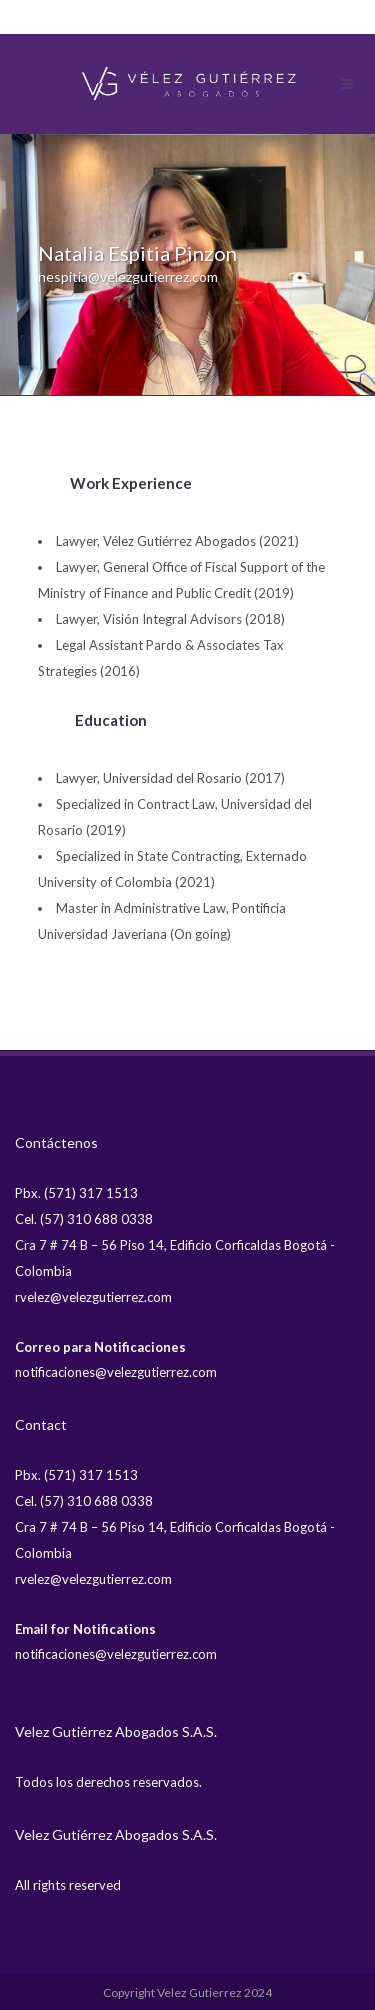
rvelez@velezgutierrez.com (93, 1297)
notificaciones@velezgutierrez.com (116, 1372)
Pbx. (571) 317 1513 (76, 1193)
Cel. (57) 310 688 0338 (84, 1219)
